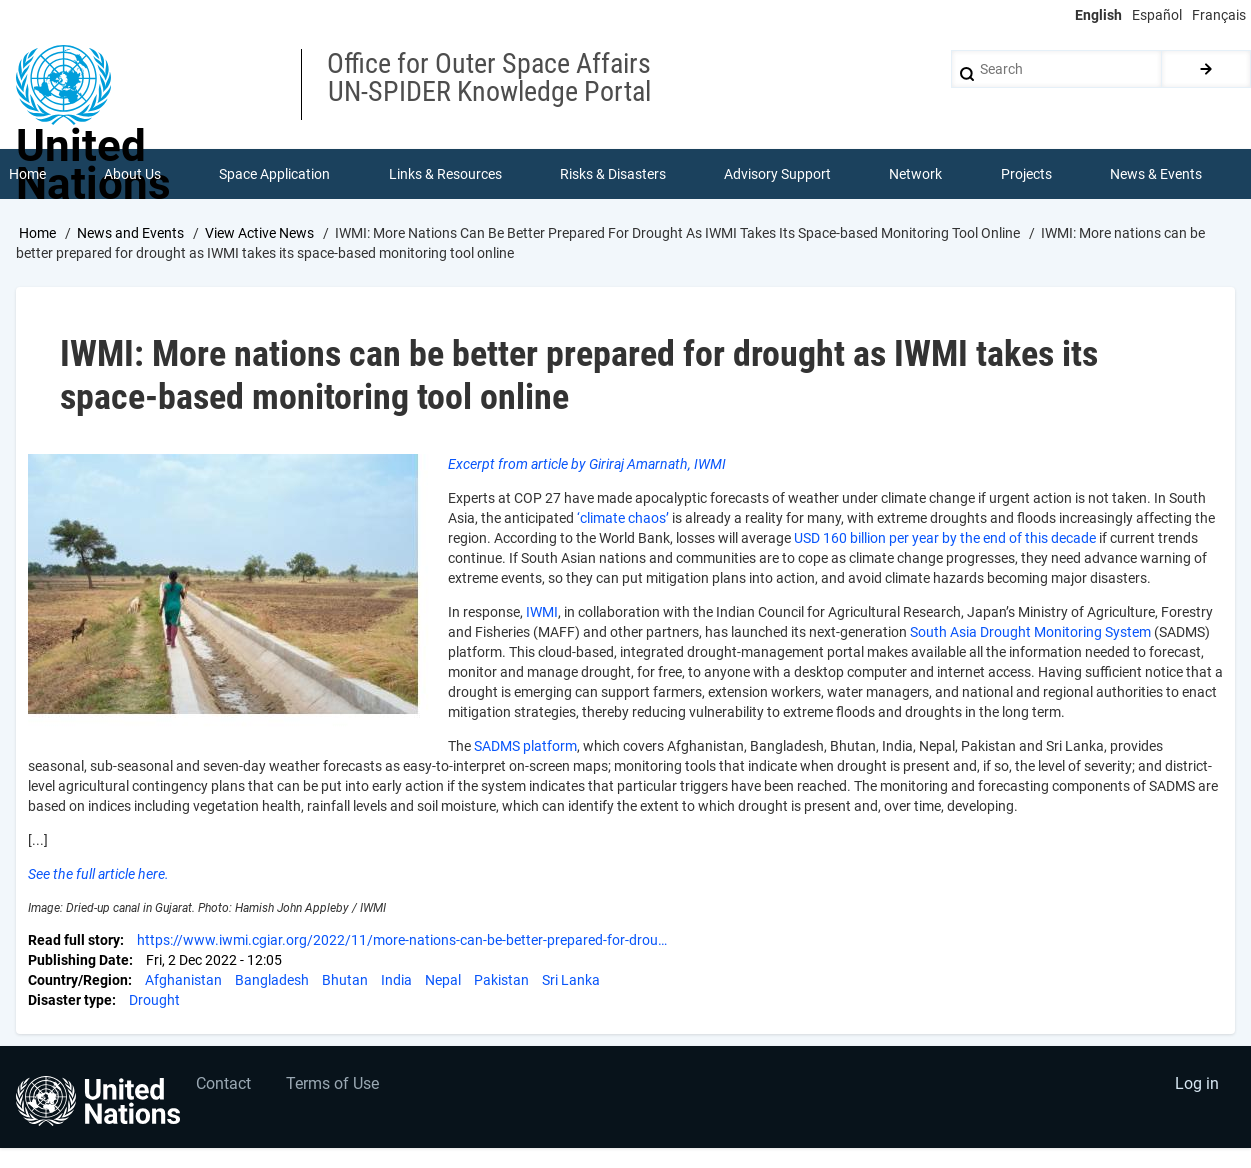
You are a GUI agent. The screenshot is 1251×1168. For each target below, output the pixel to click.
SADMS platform (525, 746)
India (396, 980)
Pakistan (501, 980)
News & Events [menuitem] (1156, 174)
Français (1219, 15)
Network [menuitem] (915, 174)
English (1098, 15)
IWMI (542, 612)
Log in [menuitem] (1197, 1083)
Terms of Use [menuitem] (332, 1083)
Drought (154, 1000)
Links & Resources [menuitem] (445, 174)
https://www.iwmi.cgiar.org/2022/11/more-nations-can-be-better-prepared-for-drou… (402, 940)
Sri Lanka (571, 980)
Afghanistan (183, 980)
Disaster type (70, 1000)
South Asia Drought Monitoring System (1030, 632)
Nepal (443, 980)
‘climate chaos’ (623, 518)
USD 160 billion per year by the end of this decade (945, 538)
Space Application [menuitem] (274, 174)
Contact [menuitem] (223, 1083)
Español (1157, 15)
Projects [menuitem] (1026, 174)
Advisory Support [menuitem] (777, 174)
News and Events (130, 233)
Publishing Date (78, 960)
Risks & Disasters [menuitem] (613, 174)
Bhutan (345, 980)
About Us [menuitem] (132, 174)
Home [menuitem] (27, 174)
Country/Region (78, 980)
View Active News (259, 233)
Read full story (74, 940)
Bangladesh (272, 980)
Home (37, 233)
